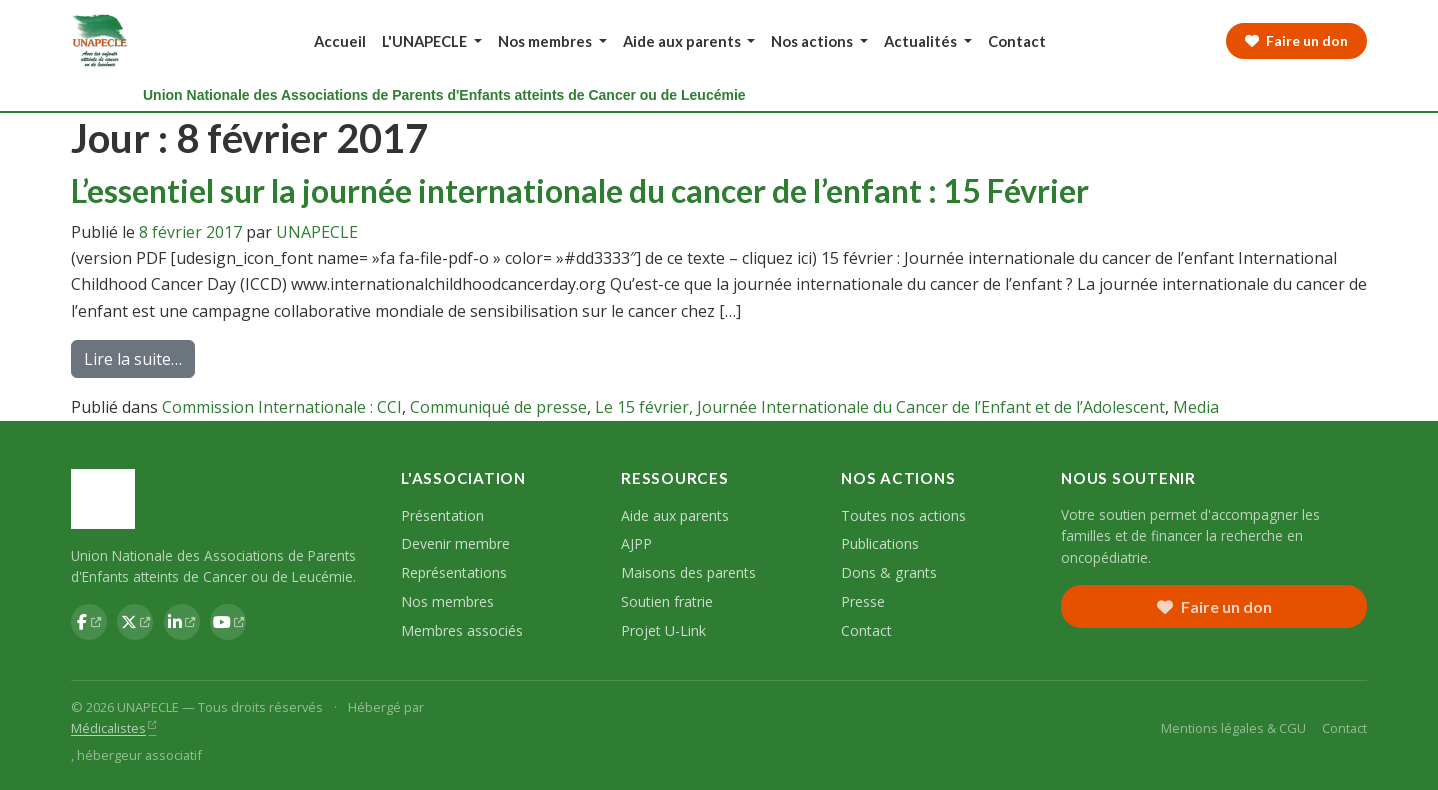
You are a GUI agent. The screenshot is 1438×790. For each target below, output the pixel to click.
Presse (863, 601)
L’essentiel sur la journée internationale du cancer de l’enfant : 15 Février (580, 190)
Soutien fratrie (667, 601)
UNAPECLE (317, 232)
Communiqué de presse (498, 407)
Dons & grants (889, 572)
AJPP (636, 543)
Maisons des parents (688, 572)
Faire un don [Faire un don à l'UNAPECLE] (1296, 40)
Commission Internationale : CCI (282, 407)
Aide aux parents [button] (683, 41)
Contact (1017, 41)
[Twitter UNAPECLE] (135, 622)
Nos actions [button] (813, 41)
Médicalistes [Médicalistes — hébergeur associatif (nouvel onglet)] (108, 728)
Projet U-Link (663, 630)
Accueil (340, 41)
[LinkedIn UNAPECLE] (182, 622)
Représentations (454, 572)
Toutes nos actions (903, 515)
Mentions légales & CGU (1233, 728)
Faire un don (1214, 606)
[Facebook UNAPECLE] (89, 622)
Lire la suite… (139, 362)
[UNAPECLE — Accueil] (100, 41)
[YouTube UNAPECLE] (228, 622)
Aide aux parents (675, 515)
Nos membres (447, 601)
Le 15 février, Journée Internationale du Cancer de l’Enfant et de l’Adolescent (880, 407)
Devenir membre (455, 543)
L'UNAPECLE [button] (426, 41)
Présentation (442, 515)
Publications (880, 543)
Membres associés (462, 630)
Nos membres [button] (546, 41)
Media (1196, 407)
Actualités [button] (922, 41)
